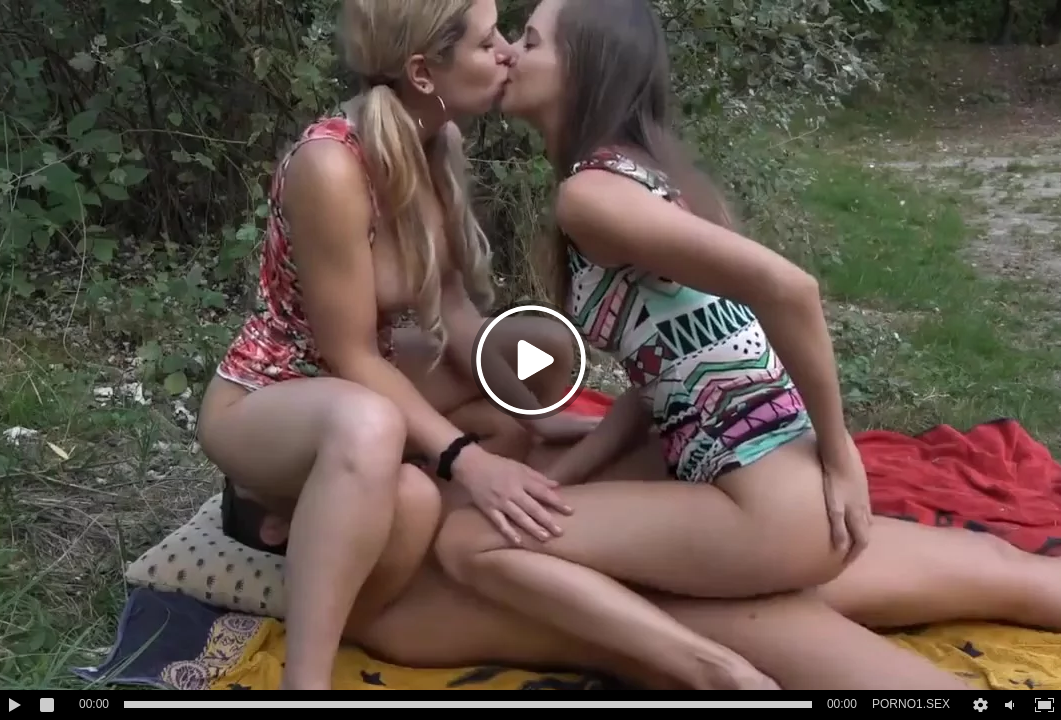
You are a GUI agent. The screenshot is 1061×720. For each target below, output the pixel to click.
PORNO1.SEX (911, 704)
